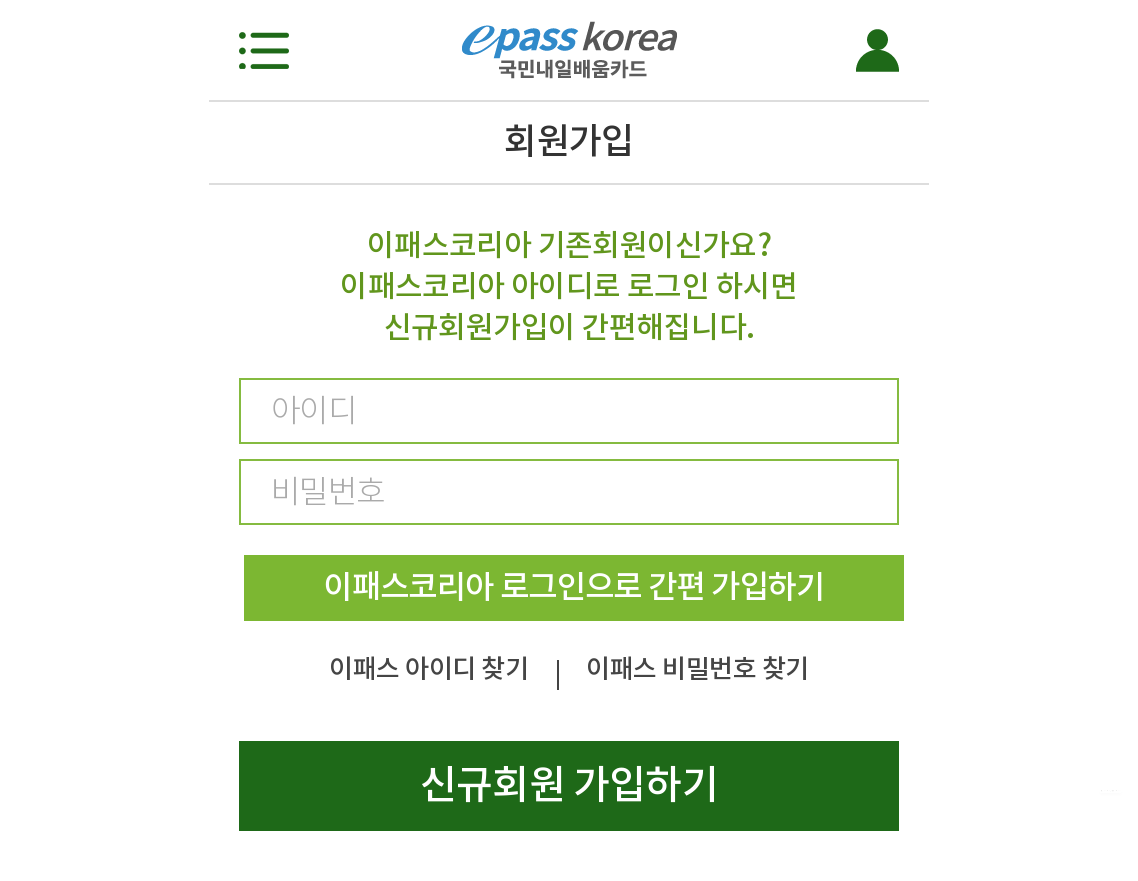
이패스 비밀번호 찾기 (697, 668)
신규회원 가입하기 (569, 784)
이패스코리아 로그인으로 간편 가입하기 (573, 586)
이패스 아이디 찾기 (428, 668)
